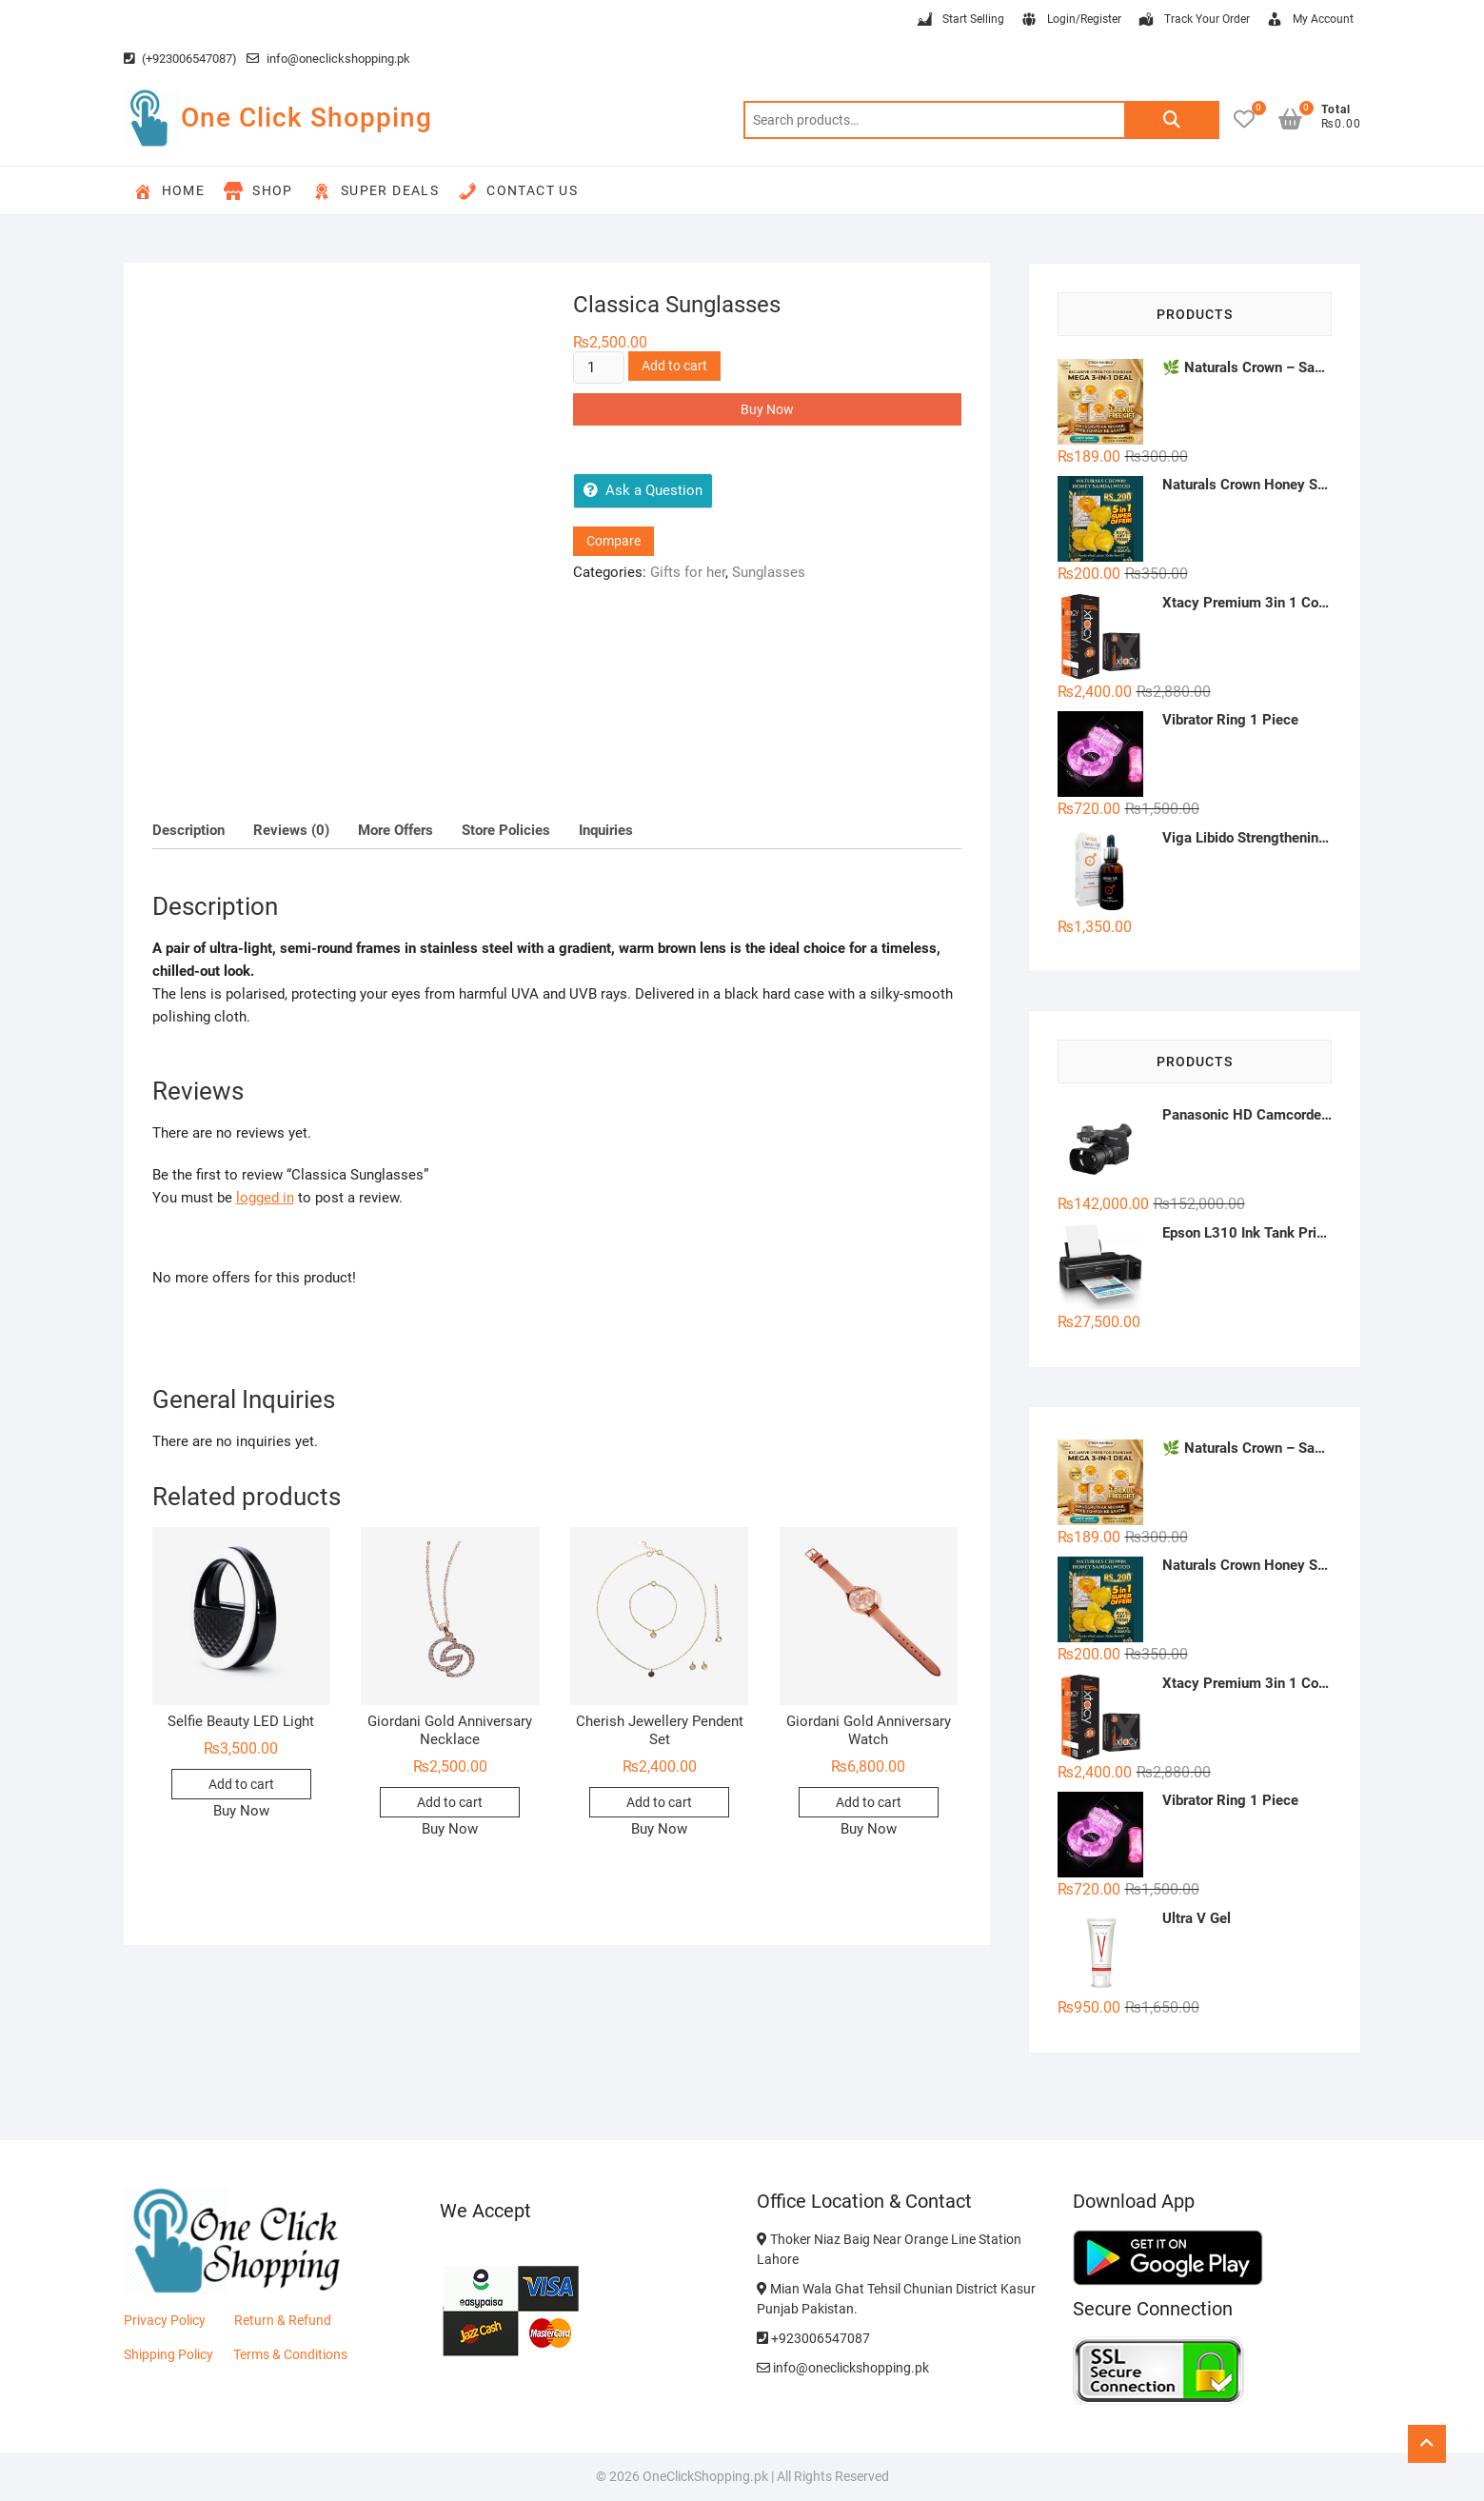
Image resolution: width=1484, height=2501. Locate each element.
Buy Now (767, 409)
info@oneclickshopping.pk (328, 58)
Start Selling (959, 20)
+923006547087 (813, 2338)
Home (169, 191)
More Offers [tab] (395, 830)
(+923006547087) (180, 58)
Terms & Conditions (290, 2354)
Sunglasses (768, 572)
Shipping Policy (168, 2354)
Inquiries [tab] (606, 830)
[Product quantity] (598, 367)
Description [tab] (188, 830)
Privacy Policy (165, 2320)
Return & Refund (282, 2320)
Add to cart (674, 365)
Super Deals (375, 191)
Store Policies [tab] (506, 830)
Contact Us (518, 191)
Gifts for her (687, 572)
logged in (265, 1197)
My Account (1309, 20)
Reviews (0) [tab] (291, 830)
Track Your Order (1193, 20)
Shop (258, 191)
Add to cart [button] (241, 1784)
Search (1171, 120)
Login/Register (1070, 20)
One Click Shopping (306, 117)
